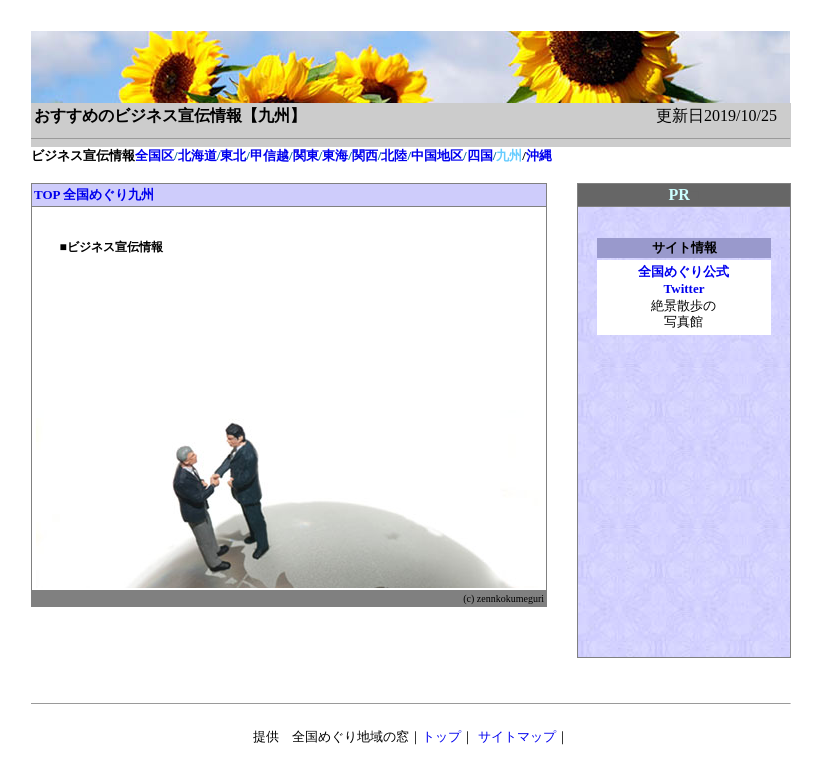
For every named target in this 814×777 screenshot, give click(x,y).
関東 (306, 155)
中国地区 (437, 155)
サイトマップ (517, 736)
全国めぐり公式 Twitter (683, 280)
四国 (480, 155)
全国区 (154, 155)
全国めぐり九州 (108, 194)
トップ (441, 736)
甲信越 (269, 155)
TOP (47, 194)
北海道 (197, 155)
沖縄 (539, 155)
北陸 (394, 155)
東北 (233, 155)
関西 (365, 155)
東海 (335, 155)
